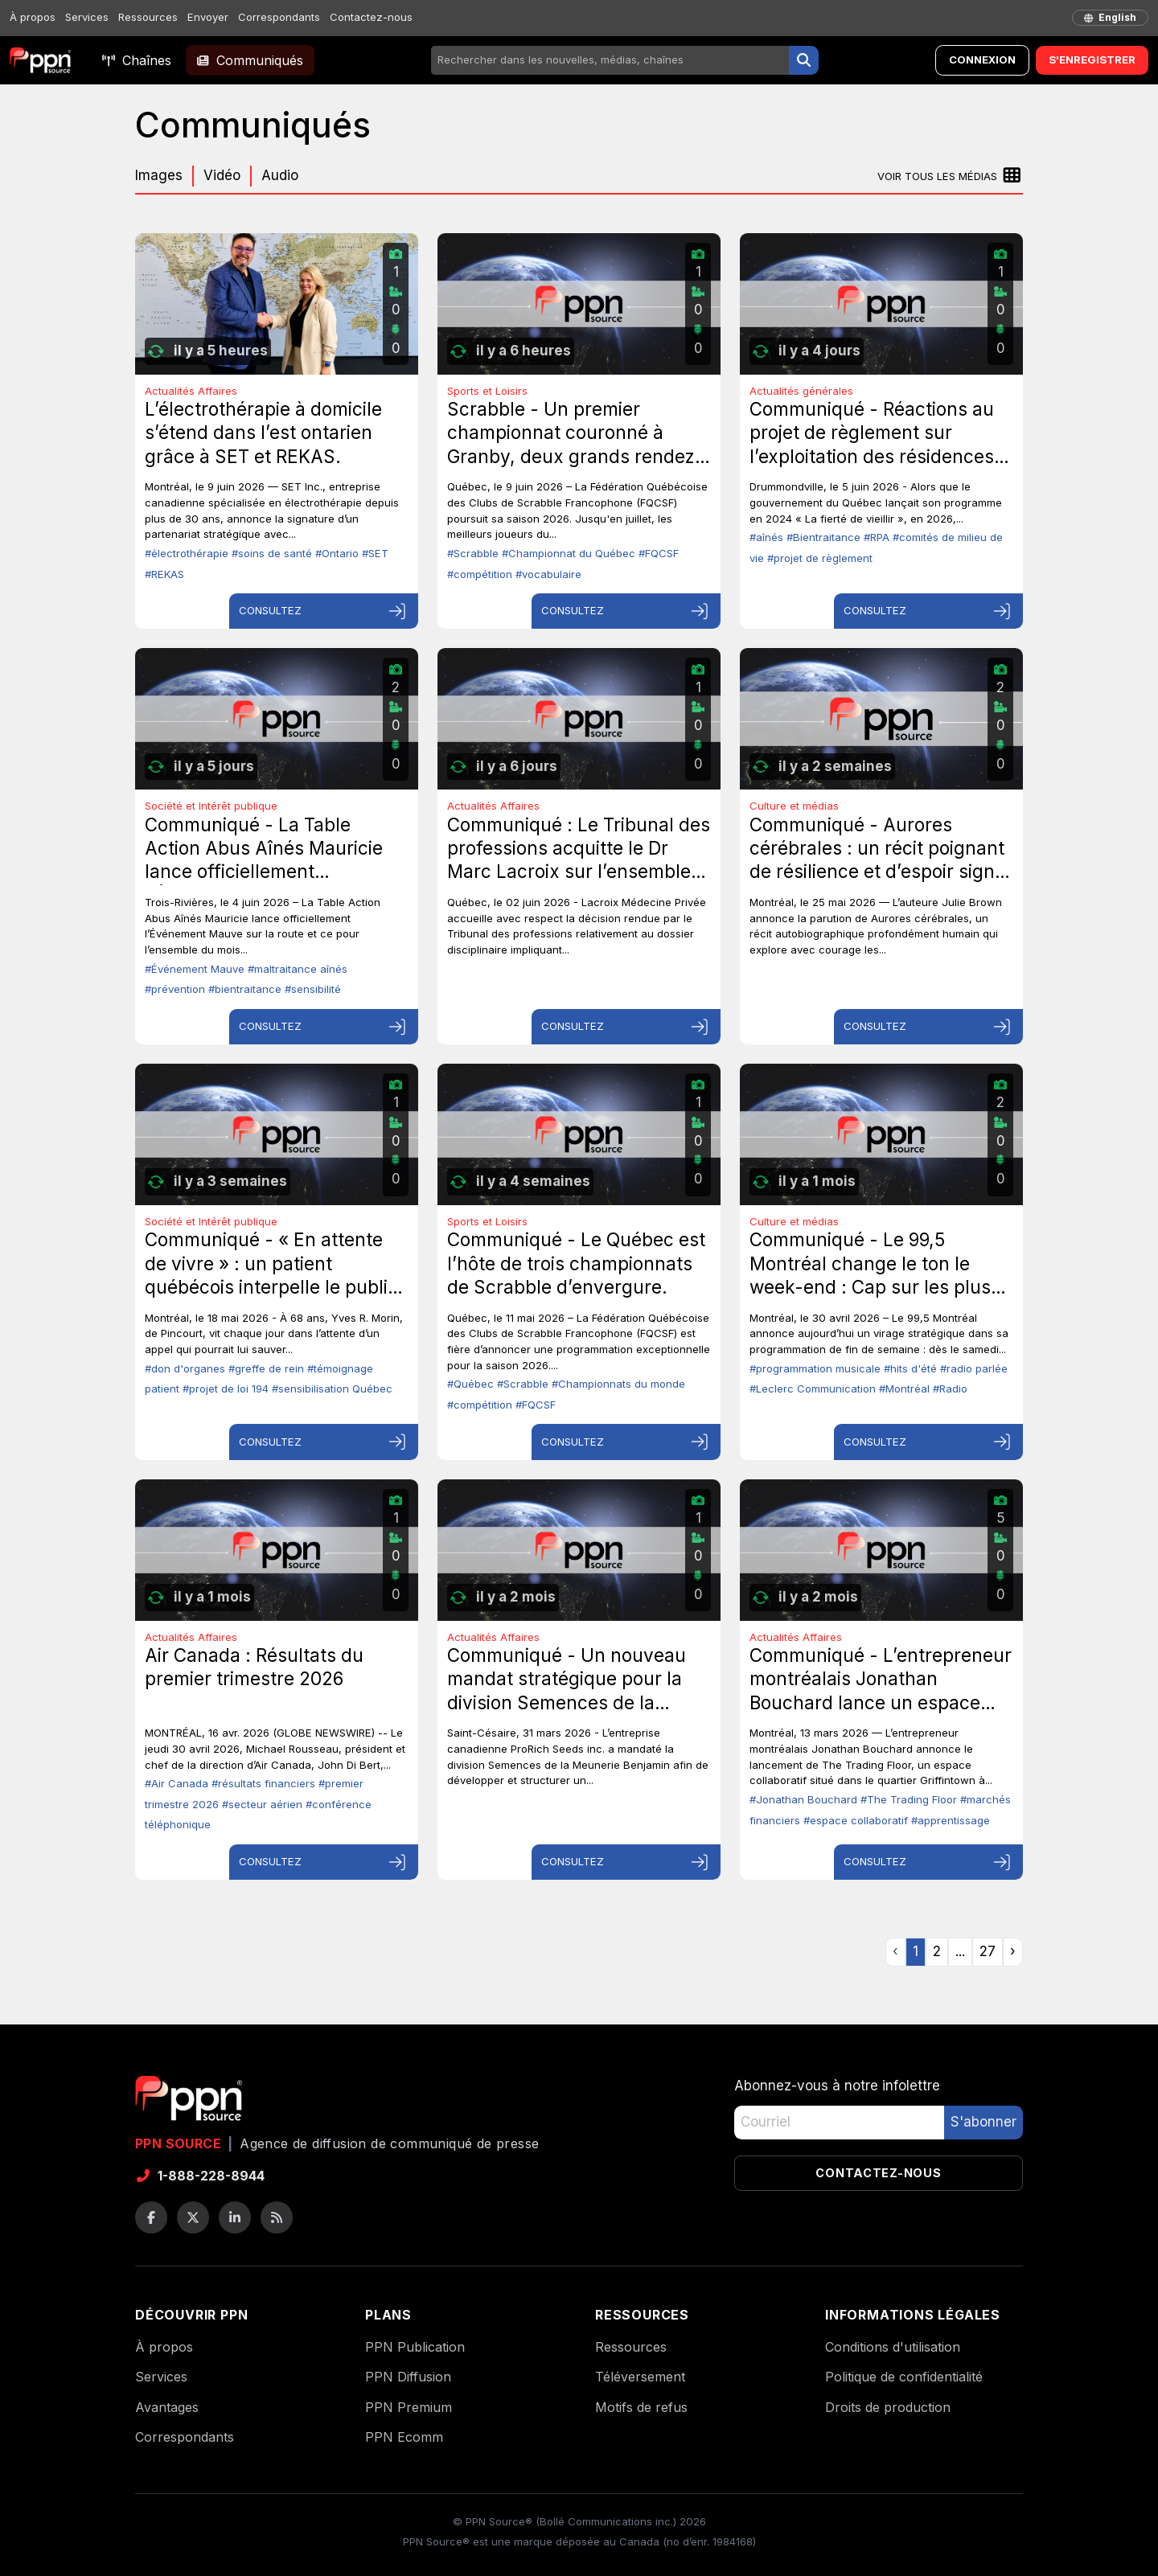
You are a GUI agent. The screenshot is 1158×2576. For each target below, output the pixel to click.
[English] (1110, 18)
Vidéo (221, 175)
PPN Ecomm (404, 2437)
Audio (279, 175)
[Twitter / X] (193, 2217)
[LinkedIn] (235, 2217)
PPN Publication (415, 2347)
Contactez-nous (371, 16)
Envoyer (207, 16)
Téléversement (640, 2377)
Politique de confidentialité (904, 2377)
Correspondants (279, 16)
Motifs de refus (641, 2407)
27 (987, 1951)
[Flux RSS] (277, 2217)
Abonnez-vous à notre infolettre (837, 2086)
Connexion (982, 59)
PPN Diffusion (408, 2377)
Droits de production (888, 2407)
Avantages (167, 2407)
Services (87, 16)
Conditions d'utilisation (892, 2347)
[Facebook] (151, 2217)
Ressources (148, 16)
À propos (32, 16)
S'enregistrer (1092, 59)
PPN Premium (408, 2407)
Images (159, 175)
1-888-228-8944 (200, 2176)
